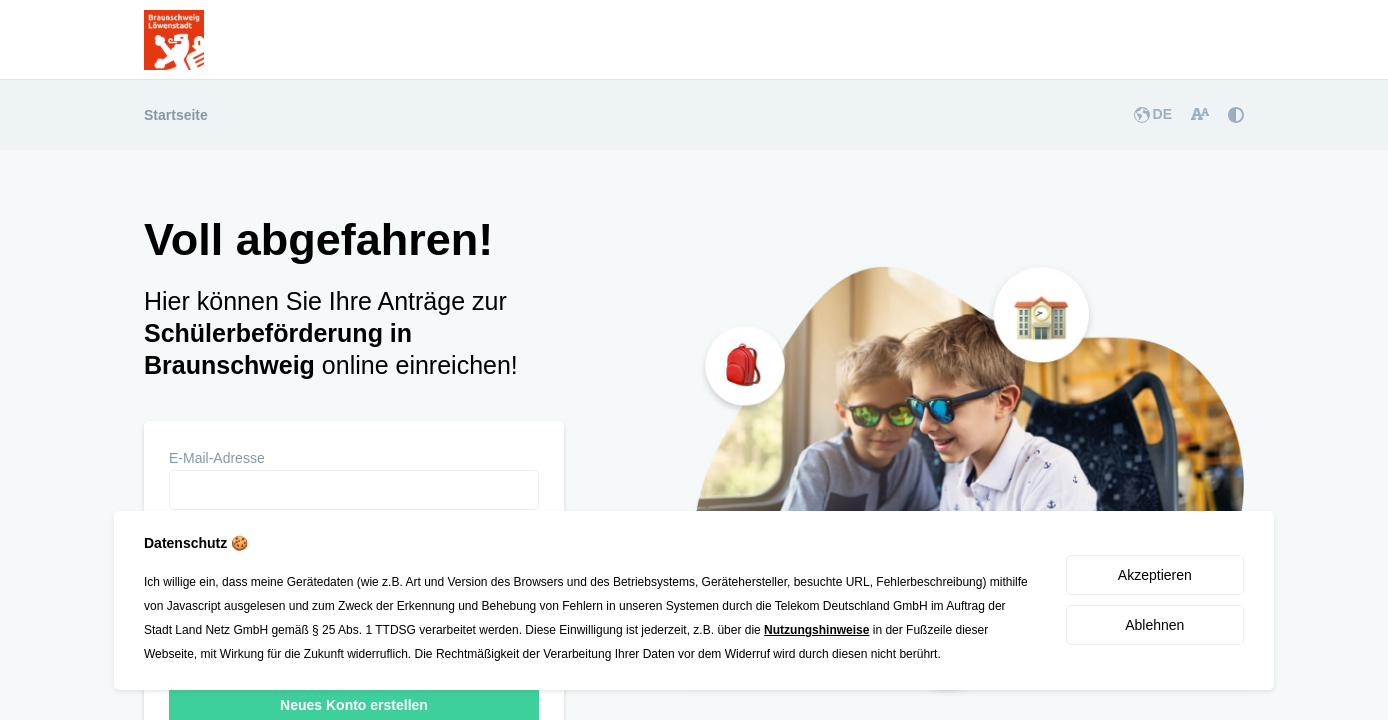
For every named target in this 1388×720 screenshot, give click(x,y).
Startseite (176, 115)
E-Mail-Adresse (217, 458)
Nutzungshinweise (816, 630)
